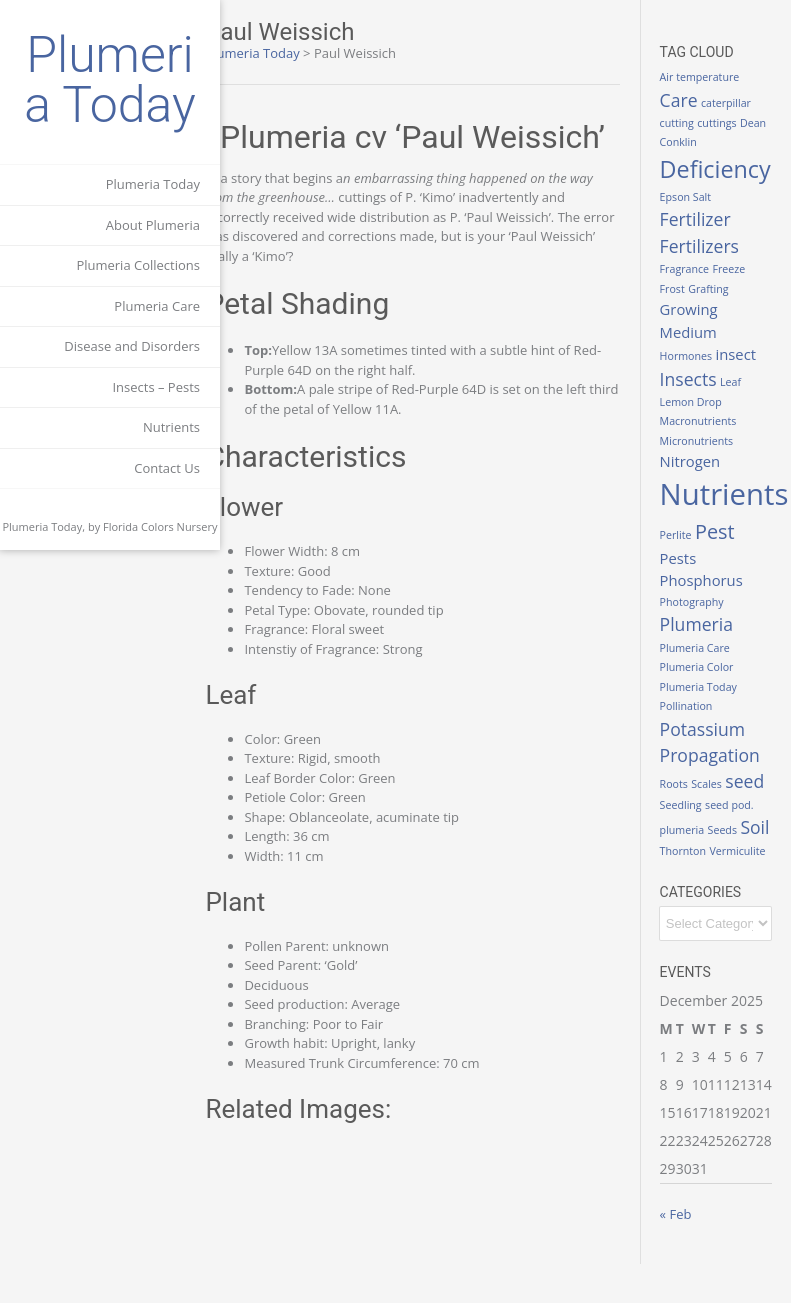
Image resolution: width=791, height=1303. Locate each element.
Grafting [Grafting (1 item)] (717, 289)
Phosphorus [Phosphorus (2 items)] (709, 580)
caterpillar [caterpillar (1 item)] (735, 103)
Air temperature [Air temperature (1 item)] (708, 77)
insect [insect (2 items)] (744, 354)
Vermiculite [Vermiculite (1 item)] (696, 890)
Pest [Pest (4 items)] (724, 531)
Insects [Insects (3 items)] (696, 379)
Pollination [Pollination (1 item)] (694, 706)
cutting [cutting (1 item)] (685, 123)
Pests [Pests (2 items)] (686, 558)
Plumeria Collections (138, 265)
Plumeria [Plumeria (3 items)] (704, 624)
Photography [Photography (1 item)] (700, 602)
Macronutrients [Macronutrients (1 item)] (706, 421)
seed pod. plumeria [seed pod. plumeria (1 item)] (716, 824)
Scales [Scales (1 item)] (715, 778)
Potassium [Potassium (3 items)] (710, 729)
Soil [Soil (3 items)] (715, 847)
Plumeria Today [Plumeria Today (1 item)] (706, 687)
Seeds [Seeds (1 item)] (682, 850)
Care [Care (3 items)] (687, 100)
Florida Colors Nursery (160, 526)
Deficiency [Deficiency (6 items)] (723, 169)
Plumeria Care (157, 306)
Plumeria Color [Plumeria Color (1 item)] (705, 667)
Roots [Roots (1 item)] (682, 778)
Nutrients (171, 427)
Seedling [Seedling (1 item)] (732, 804)
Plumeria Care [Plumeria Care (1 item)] (703, 648)
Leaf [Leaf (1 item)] (739, 382)
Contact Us (167, 468)
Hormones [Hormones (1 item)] (694, 356)
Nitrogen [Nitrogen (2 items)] (698, 461)
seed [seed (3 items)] (687, 801)
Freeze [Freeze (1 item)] (737, 269)
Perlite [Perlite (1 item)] (684, 535)
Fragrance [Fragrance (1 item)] (692, 269)
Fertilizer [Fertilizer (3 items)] (703, 219)
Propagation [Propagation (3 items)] (718, 755)
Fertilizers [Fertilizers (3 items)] (707, 246)
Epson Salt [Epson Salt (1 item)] (694, 197)
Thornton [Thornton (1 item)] (691, 870)
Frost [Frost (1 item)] (680, 289)
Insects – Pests (156, 387)
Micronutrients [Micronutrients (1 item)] (704, 441)
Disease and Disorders (132, 346)
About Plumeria (153, 225)
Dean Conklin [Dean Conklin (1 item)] (701, 142)
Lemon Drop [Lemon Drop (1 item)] (699, 402)
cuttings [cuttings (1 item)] (725, 123)
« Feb (684, 1253)
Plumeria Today (109, 80)
